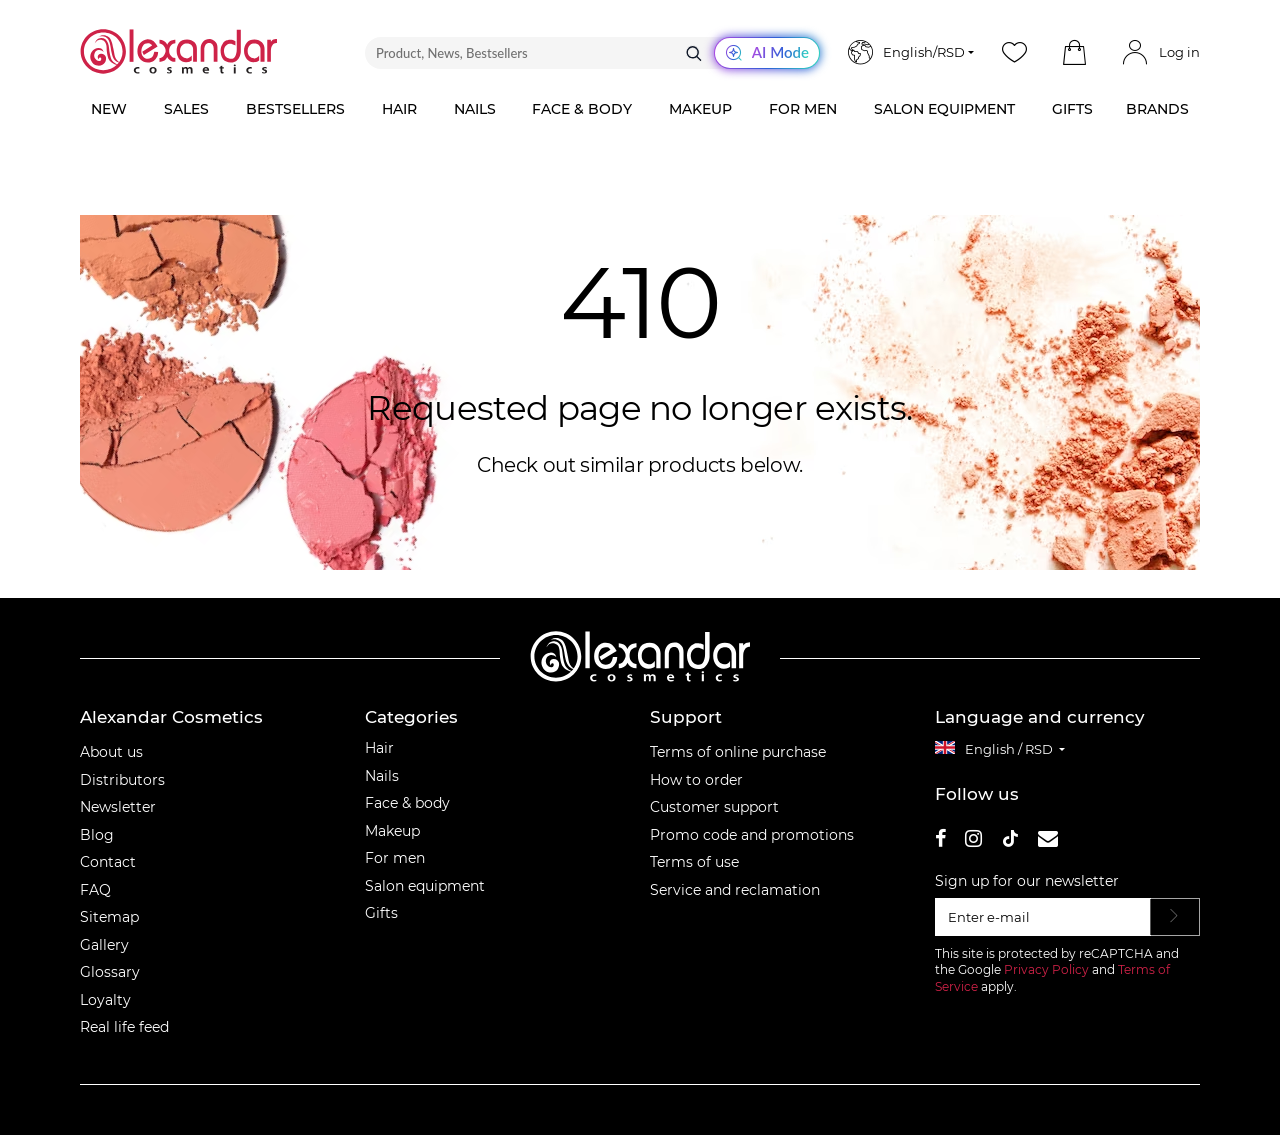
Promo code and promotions (752, 835)
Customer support (714, 807)
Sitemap (109, 917)
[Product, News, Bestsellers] (592, 53)
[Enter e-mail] (1043, 917)
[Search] (694, 53)
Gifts (381, 913)
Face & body (407, 803)
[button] (1074, 53)
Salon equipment (425, 886)
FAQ (95, 890)
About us (111, 752)
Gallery (104, 945)
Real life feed (124, 1027)
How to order (696, 780)
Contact (108, 862)
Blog (97, 835)
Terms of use (694, 862)
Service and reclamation (735, 890)
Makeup (392, 831)
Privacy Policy (1046, 969)
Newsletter (118, 807)
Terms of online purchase (738, 752)
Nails (382, 776)
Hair (379, 748)
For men (395, 858)
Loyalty (105, 1000)
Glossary (110, 972)
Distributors (122, 780)
